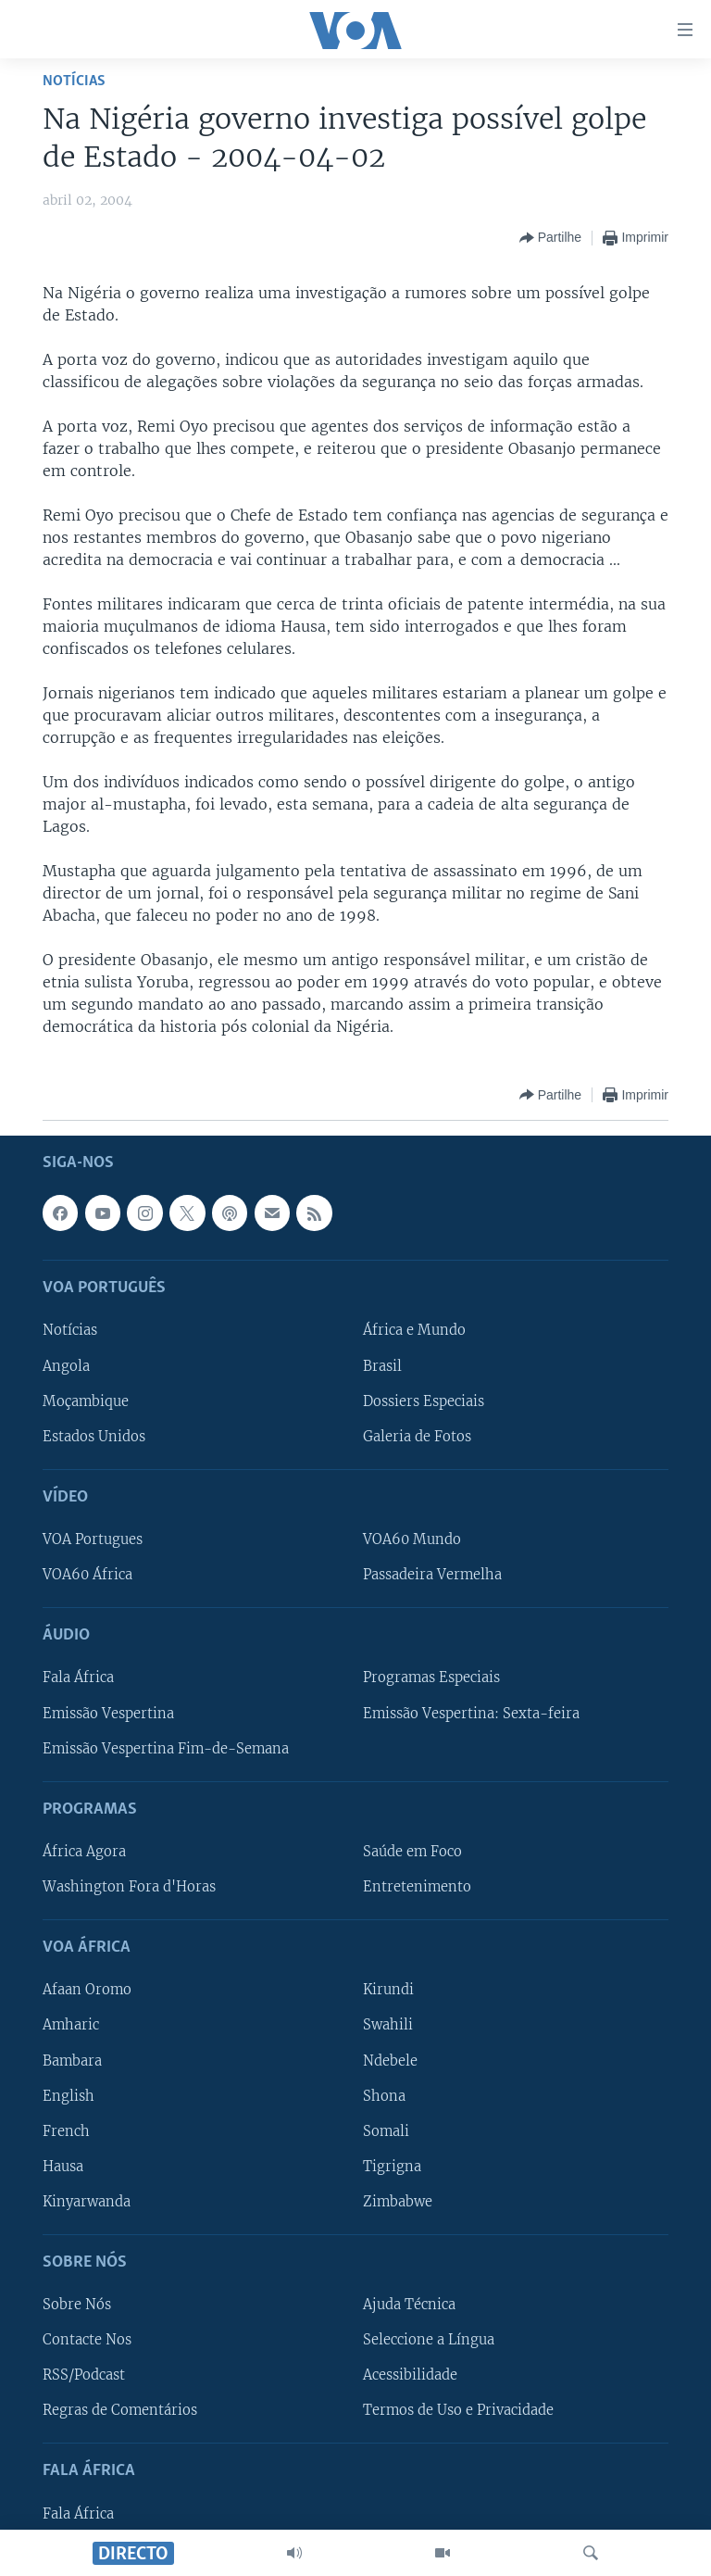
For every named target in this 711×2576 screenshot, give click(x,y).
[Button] (550, 238)
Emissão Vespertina (108, 1712)
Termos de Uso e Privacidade (458, 2410)
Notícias (74, 81)
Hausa (63, 2166)
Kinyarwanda (87, 2201)
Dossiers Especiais (423, 1400)
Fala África (78, 1677)
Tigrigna (392, 2166)
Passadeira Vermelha (432, 1574)
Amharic (71, 2025)
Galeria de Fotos (417, 1436)
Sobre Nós (77, 2304)
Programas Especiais (431, 1677)
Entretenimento (417, 1887)
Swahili (388, 2025)
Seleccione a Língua (428, 2339)
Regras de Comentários (120, 2410)
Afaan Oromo (87, 1989)
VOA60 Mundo (412, 1539)
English (68, 2095)
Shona (384, 2095)
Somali (386, 2131)
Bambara (72, 2060)
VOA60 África (87, 1574)
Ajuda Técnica (409, 2304)
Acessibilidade (410, 2375)
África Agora (84, 1851)
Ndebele (390, 2060)
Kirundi (388, 1989)
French (66, 2131)
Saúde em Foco (412, 1851)
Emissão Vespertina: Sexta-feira (471, 1712)
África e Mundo (414, 1330)
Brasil (382, 1365)
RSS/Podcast (84, 2375)
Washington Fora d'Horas (129, 1887)
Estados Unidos (94, 1436)
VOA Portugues (93, 1539)
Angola (66, 1365)
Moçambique (86, 1400)
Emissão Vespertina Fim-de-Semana (166, 1748)
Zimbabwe (397, 2201)
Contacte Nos (87, 2339)
